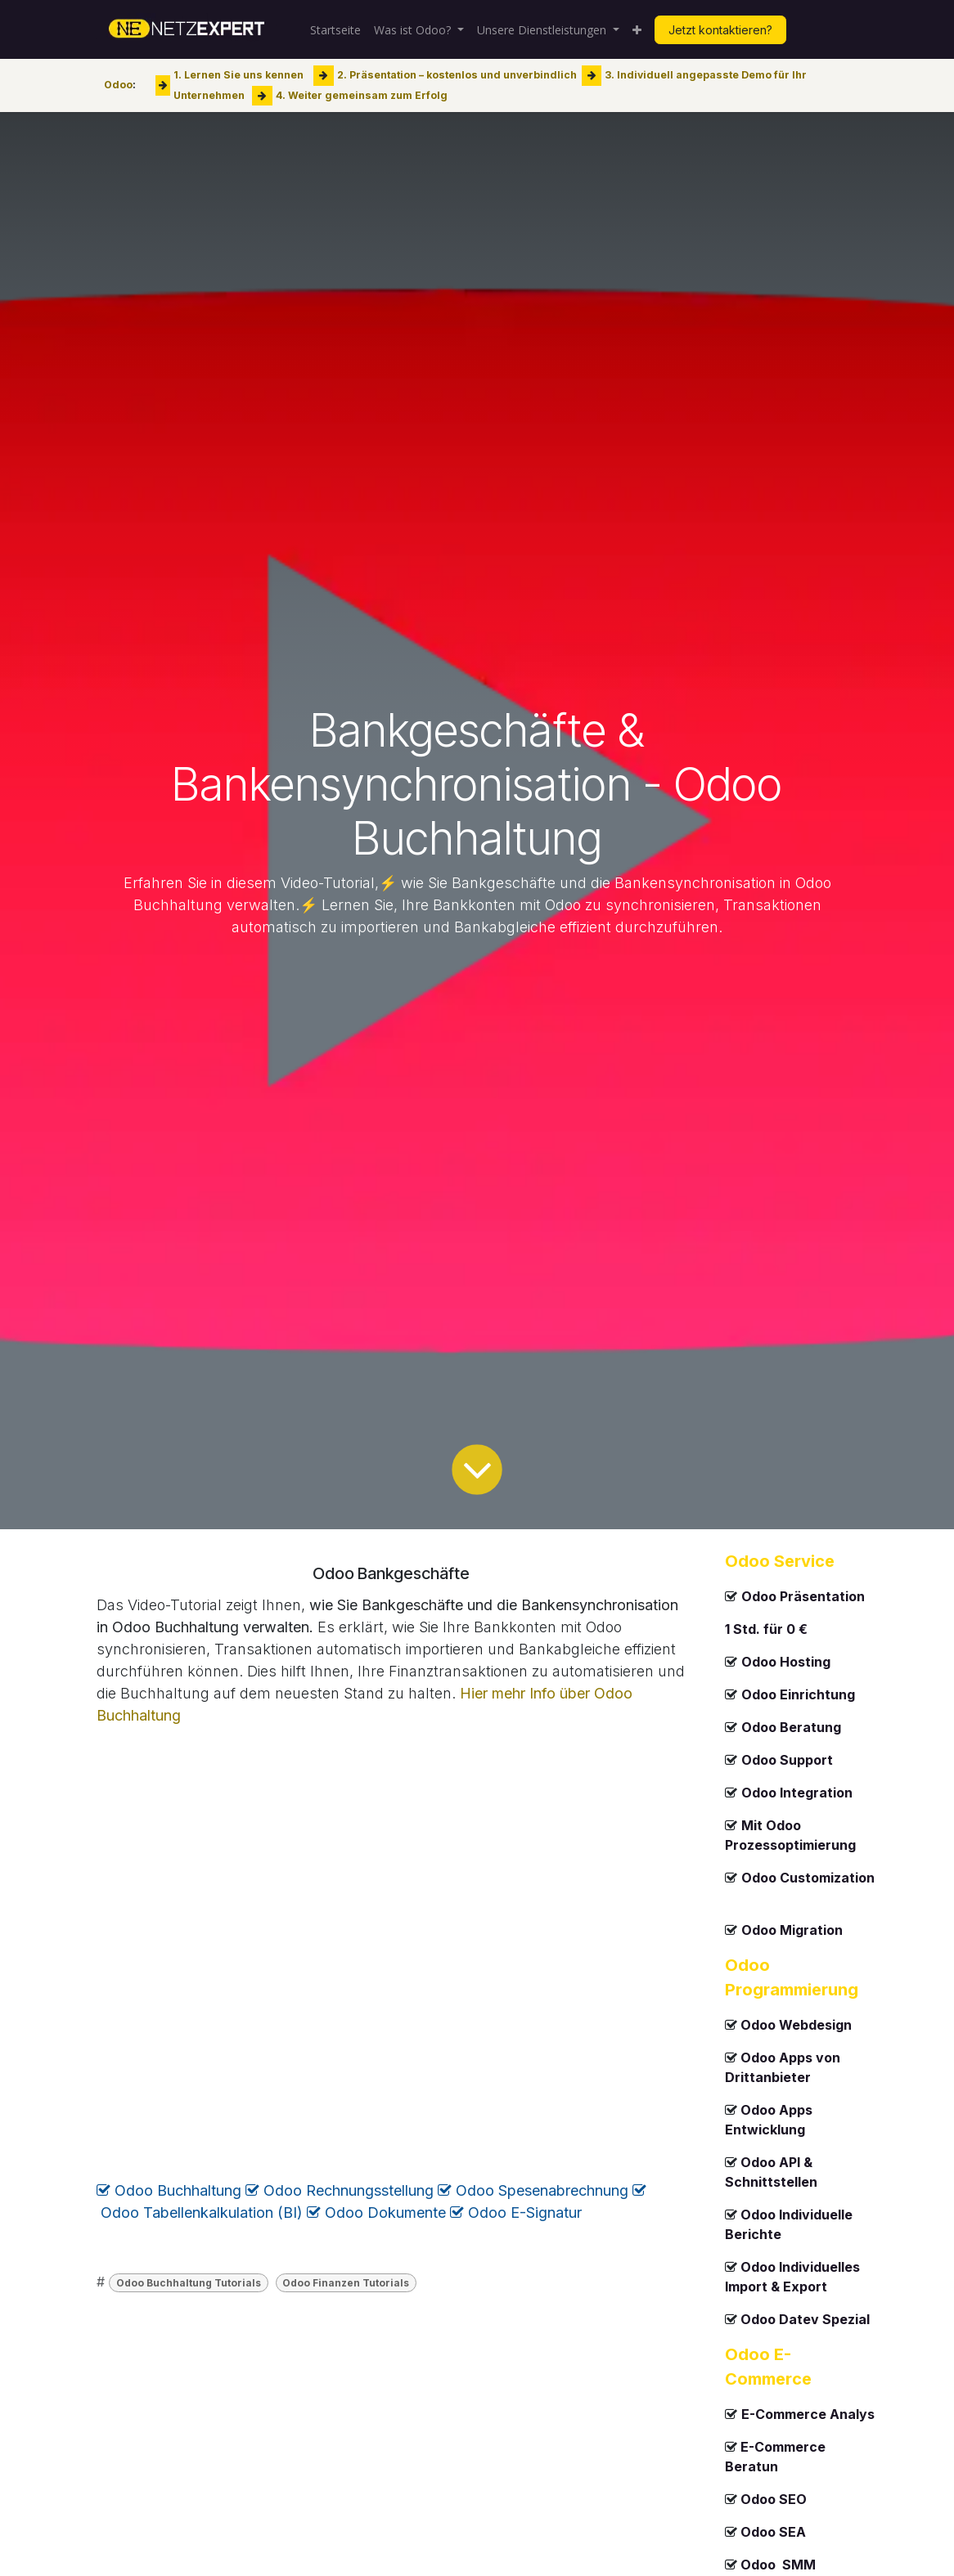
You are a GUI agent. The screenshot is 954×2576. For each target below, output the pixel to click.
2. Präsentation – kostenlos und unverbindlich (457, 75)
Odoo (118, 85)
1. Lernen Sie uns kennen (238, 75)
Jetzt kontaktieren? (720, 30)
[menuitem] (335, 30)
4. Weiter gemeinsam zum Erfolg (362, 94)
